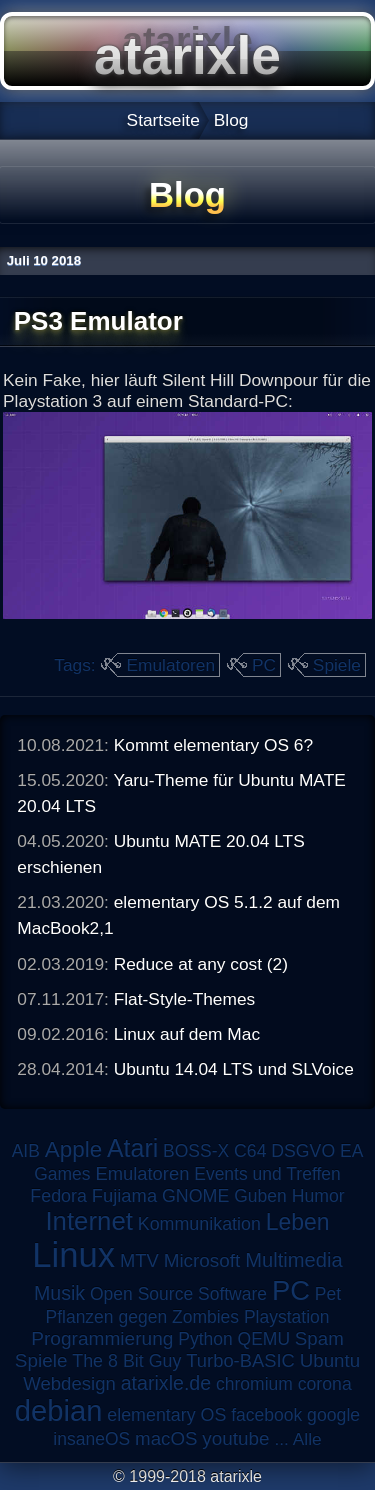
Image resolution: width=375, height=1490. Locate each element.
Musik (59, 1293)
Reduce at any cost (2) (201, 964)
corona (325, 1384)
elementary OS (166, 1415)
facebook (266, 1415)
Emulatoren (170, 665)
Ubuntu (330, 1360)
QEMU (264, 1339)
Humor (318, 1196)
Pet (328, 1294)
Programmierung (102, 1338)
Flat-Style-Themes (185, 999)
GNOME (195, 1196)
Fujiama (124, 1195)
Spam (319, 1338)
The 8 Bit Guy (126, 1361)
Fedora (58, 1196)
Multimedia (293, 1260)
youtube (235, 1438)
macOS (166, 1438)
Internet (89, 1221)
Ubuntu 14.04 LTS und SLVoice (234, 1069)
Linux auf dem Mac (187, 1034)
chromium (254, 1384)
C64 (250, 1151)
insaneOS (91, 1439)
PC (264, 665)
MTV (139, 1260)
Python (205, 1339)
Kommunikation (199, 1224)
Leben (298, 1222)
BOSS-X (196, 1151)
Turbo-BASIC (240, 1360)
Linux (73, 1255)
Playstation (287, 1317)
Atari (132, 1148)
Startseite (163, 120)
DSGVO (303, 1151)
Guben (260, 1196)
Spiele (337, 665)
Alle (307, 1439)
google (333, 1415)
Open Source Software (178, 1294)
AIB (26, 1151)
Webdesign (69, 1383)
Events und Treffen (267, 1174)
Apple (73, 1149)
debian (59, 1411)
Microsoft (202, 1260)
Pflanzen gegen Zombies (142, 1317)
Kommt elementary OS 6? (213, 745)
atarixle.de (166, 1383)
